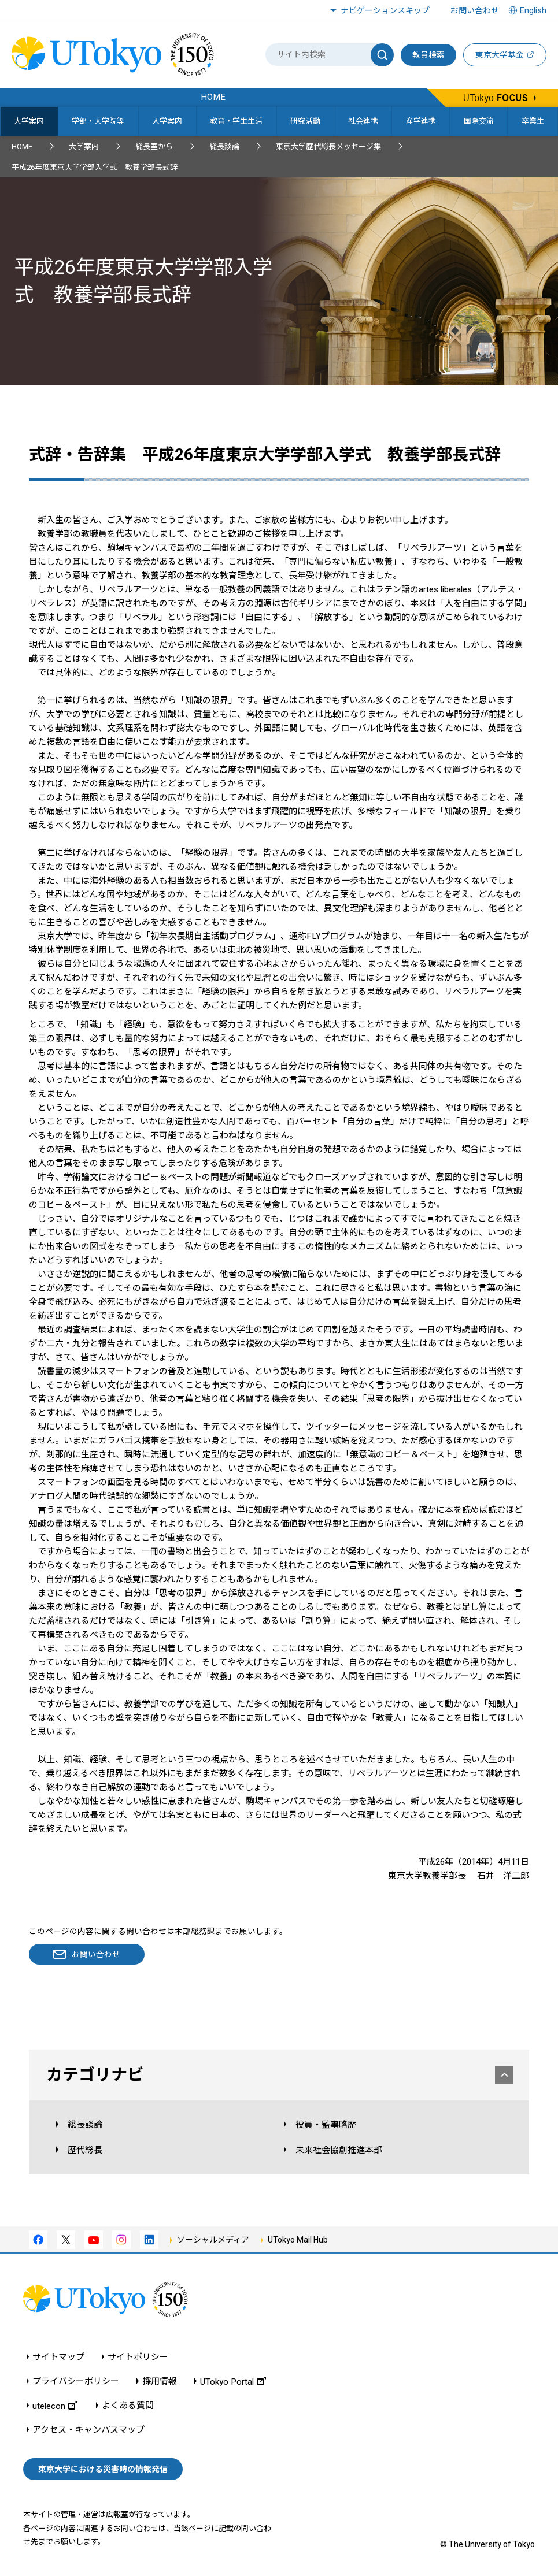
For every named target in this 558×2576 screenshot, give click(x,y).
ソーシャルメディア (213, 2239)
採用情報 (159, 2381)
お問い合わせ (474, 10)
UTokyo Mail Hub (298, 2239)
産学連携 (421, 121)
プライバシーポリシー (75, 2381)
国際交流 (479, 121)
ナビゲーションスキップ (385, 10)
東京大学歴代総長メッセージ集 (328, 146)
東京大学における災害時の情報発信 (103, 2469)
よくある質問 (128, 2405)
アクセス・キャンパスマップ (88, 2430)
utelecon (54, 2406)
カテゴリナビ (279, 2074)
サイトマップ (58, 2357)
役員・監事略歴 (325, 2125)
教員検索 (428, 55)
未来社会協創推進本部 (338, 2150)
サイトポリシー (138, 2357)
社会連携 (363, 121)
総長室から (154, 146)
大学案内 (29, 121)
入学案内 (167, 121)
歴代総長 (85, 2150)
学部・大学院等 (98, 121)
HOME (22, 146)
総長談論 (224, 146)
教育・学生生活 (236, 121)
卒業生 (533, 121)
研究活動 (305, 121)
